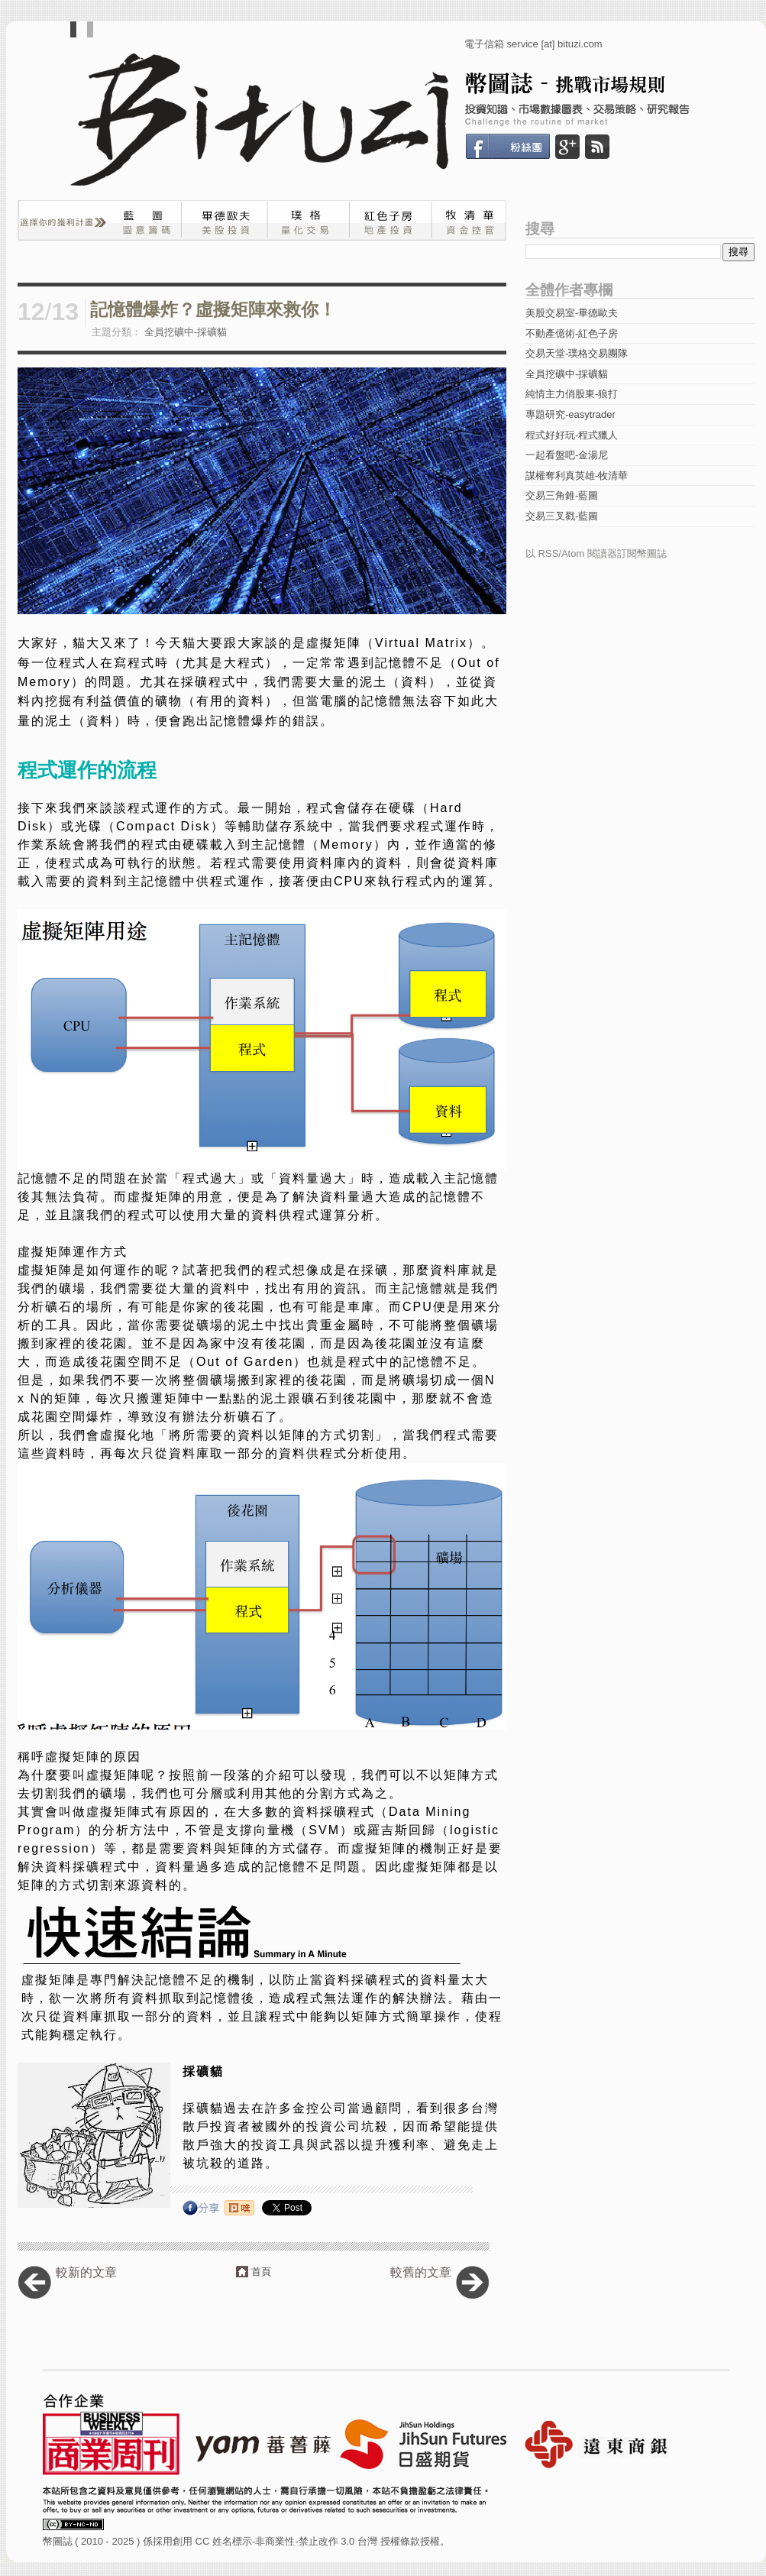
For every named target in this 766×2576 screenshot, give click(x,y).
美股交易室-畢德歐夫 (571, 313)
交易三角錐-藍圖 (561, 495)
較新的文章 (86, 2272)
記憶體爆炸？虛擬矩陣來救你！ (213, 309)
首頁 (261, 2271)
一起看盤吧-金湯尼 (566, 455)
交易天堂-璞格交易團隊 (576, 353)
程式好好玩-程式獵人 (571, 435)
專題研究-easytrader (570, 414)
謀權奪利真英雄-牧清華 (576, 475)
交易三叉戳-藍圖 (561, 516)
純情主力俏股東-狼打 (571, 394)
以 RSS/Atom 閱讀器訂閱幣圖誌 (596, 553)
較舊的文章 (420, 2272)
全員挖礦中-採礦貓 (185, 332)
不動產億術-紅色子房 (571, 333)
